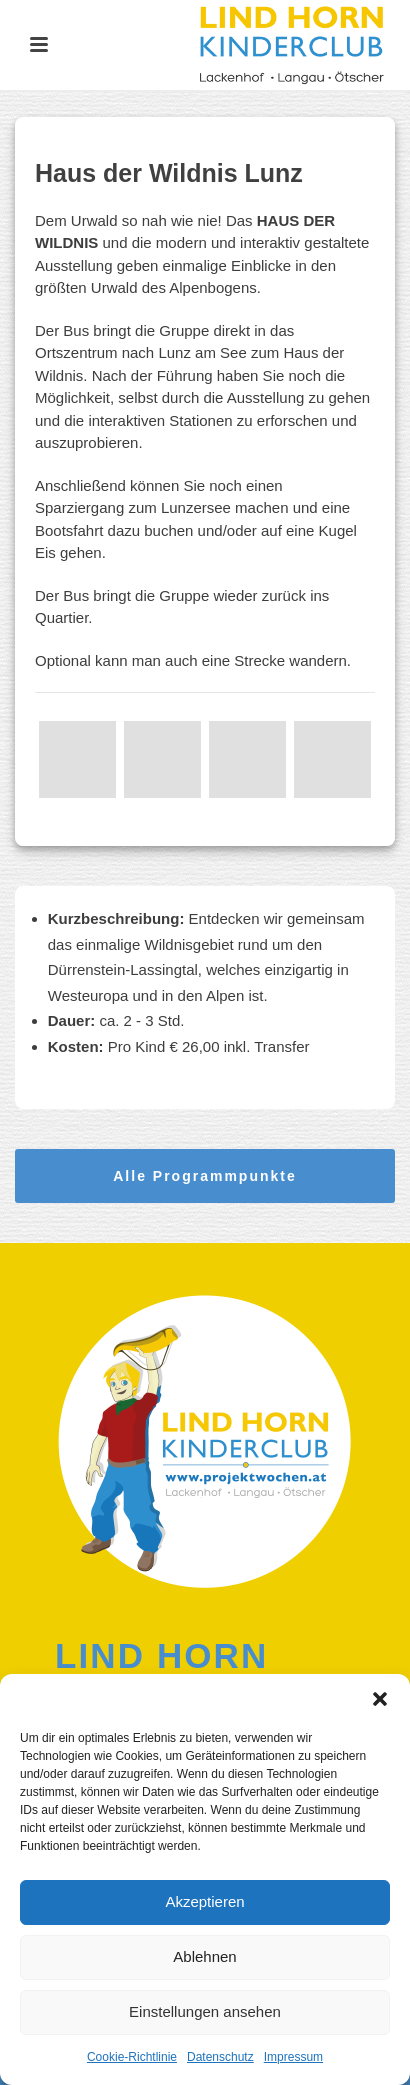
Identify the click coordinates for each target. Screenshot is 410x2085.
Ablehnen (204, 1956)
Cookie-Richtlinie (132, 2057)
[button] (380, 1699)
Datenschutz (220, 2057)
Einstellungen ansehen (205, 2011)
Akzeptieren (204, 1901)
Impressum (293, 2057)
